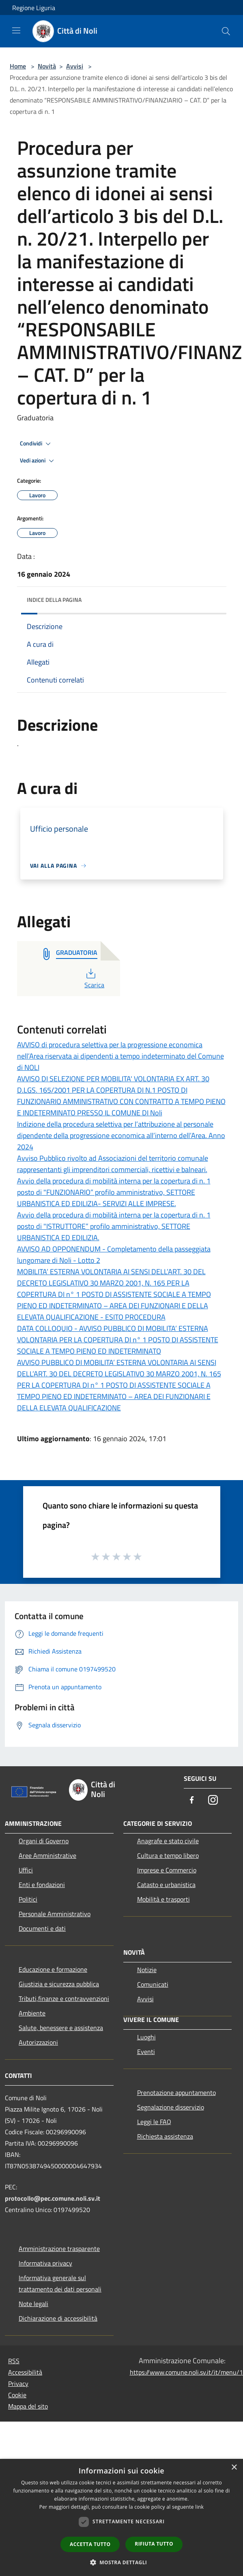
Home (18, 66)
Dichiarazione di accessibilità (58, 2318)
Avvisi (74, 66)
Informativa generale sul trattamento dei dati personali (60, 2283)
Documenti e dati (42, 1928)
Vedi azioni (38, 461)
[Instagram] (213, 1800)
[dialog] (121, 2517)
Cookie (17, 2395)
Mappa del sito (28, 2406)
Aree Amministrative (47, 1855)
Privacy (18, 2383)
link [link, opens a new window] (199, 2506)
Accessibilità (25, 2372)
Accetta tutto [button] (90, 2544)
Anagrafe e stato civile (168, 1841)
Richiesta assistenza (165, 2136)
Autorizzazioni (38, 2042)
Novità (47, 66)
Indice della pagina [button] (54, 599)
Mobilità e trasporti (163, 1899)
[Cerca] (226, 31)
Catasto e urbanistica (166, 1884)
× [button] (234, 2468)
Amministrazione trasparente (59, 2248)
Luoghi (146, 2037)
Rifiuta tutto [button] (154, 2543)
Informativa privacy (45, 2263)
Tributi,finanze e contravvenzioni (64, 1998)
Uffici (26, 1870)
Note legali (33, 2304)
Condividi (36, 444)
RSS (13, 2361)
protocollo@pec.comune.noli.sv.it (52, 2198)
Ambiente (32, 2013)
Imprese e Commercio (166, 1870)
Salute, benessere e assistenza (61, 2028)
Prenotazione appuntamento (176, 2092)
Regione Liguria (33, 8)
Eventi (146, 2051)
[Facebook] (192, 1800)
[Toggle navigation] (16, 30)
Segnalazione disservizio (170, 2107)
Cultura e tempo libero (168, 1855)
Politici (28, 1899)
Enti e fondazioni (42, 1884)
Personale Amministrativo (54, 1914)
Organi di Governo (44, 1841)
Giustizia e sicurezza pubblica (59, 1984)
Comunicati (152, 1984)
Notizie (147, 1970)
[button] (121, 2562)
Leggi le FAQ (154, 2122)
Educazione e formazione (53, 1969)
